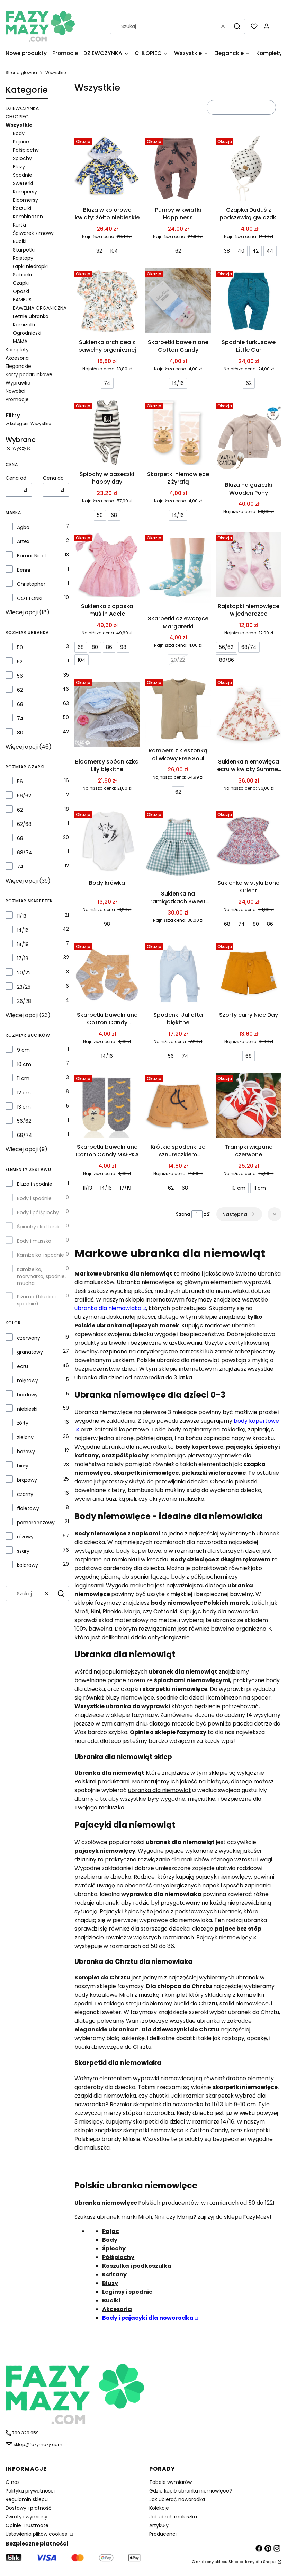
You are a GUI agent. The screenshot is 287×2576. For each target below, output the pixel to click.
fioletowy (28, 1508)
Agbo (23, 527)
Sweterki (23, 183)
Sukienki (22, 274)
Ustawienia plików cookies (37, 2534)
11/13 (21, 915)
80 (20, 732)
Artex (23, 541)
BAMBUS (22, 299)
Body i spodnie (34, 1198)
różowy (25, 1536)
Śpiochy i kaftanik (38, 1226)
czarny (25, 1494)
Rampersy (25, 191)
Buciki (19, 241)
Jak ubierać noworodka (177, 2499)
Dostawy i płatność (29, 2508)
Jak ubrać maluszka (173, 2516)
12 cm (24, 1092)
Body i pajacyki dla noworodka (148, 2318)
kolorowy (27, 1565)
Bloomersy (25, 199)
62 (20, 690)
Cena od (16, 478)
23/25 (23, 986)
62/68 (24, 824)
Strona (183, 1214)
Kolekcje (159, 2508)
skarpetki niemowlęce (153, 2130)
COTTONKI (29, 598)
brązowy (27, 1479)
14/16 (23, 930)
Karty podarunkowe (29, 374)
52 (20, 661)
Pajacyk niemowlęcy (224, 1937)
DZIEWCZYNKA (22, 108)
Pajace (21, 141)
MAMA (20, 341)
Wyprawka (18, 382)
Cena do (53, 478)
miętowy (27, 1380)
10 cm (24, 1064)
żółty (22, 1423)
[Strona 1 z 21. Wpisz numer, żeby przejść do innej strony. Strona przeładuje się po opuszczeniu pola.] (197, 1214)
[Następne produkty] (239, 1214)
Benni (23, 569)
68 (20, 704)
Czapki (21, 283)
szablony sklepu (211, 2562)
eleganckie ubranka (104, 2030)
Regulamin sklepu (27, 2499)
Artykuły (159, 2525)
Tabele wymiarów (170, 2482)
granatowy (30, 1352)
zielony (25, 1437)
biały (22, 1465)
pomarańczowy (36, 1522)
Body (19, 133)
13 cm (24, 1106)
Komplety (17, 349)
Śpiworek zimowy (33, 233)
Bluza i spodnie (34, 1184)
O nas (13, 2482)
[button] (237, 26)
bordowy (27, 1394)
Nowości (15, 391)
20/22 (24, 972)
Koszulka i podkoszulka (136, 2266)
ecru (22, 1366)
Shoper (270, 2562)
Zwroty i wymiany (26, 2516)
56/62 (24, 795)
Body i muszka (34, 1240)
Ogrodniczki (27, 332)
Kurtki (19, 224)
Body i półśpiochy (38, 1212)
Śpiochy (22, 158)
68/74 (24, 852)
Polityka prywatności (30, 2490)
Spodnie (22, 174)
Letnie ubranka (30, 316)
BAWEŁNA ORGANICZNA (39, 308)
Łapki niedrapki (30, 266)
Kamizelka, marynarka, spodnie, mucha (41, 1276)
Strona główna (21, 73)
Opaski (21, 291)
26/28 (24, 1001)
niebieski (27, 1408)
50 (20, 647)
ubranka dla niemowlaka (107, 1308)
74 (20, 718)
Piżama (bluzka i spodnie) (36, 1300)
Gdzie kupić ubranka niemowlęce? (190, 2490)
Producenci (163, 2534)
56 (20, 675)
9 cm (23, 1050)
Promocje (17, 399)
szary (23, 1550)
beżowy (26, 1451)
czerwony (28, 1337)
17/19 (22, 958)
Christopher (31, 584)
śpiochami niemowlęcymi (192, 1680)
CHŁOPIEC (17, 116)
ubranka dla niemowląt (159, 1790)
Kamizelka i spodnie (40, 1255)
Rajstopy (23, 258)
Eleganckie (18, 366)
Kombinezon (28, 216)
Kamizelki (24, 324)
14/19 (23, 944)
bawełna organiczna (238, 1629)
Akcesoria (17, 357)
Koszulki (22, 208)
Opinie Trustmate (27, 2525)
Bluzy (19, 166)
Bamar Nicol (31, 555)
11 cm (23, 1078)
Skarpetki (24, 249)
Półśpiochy (26, 150)
